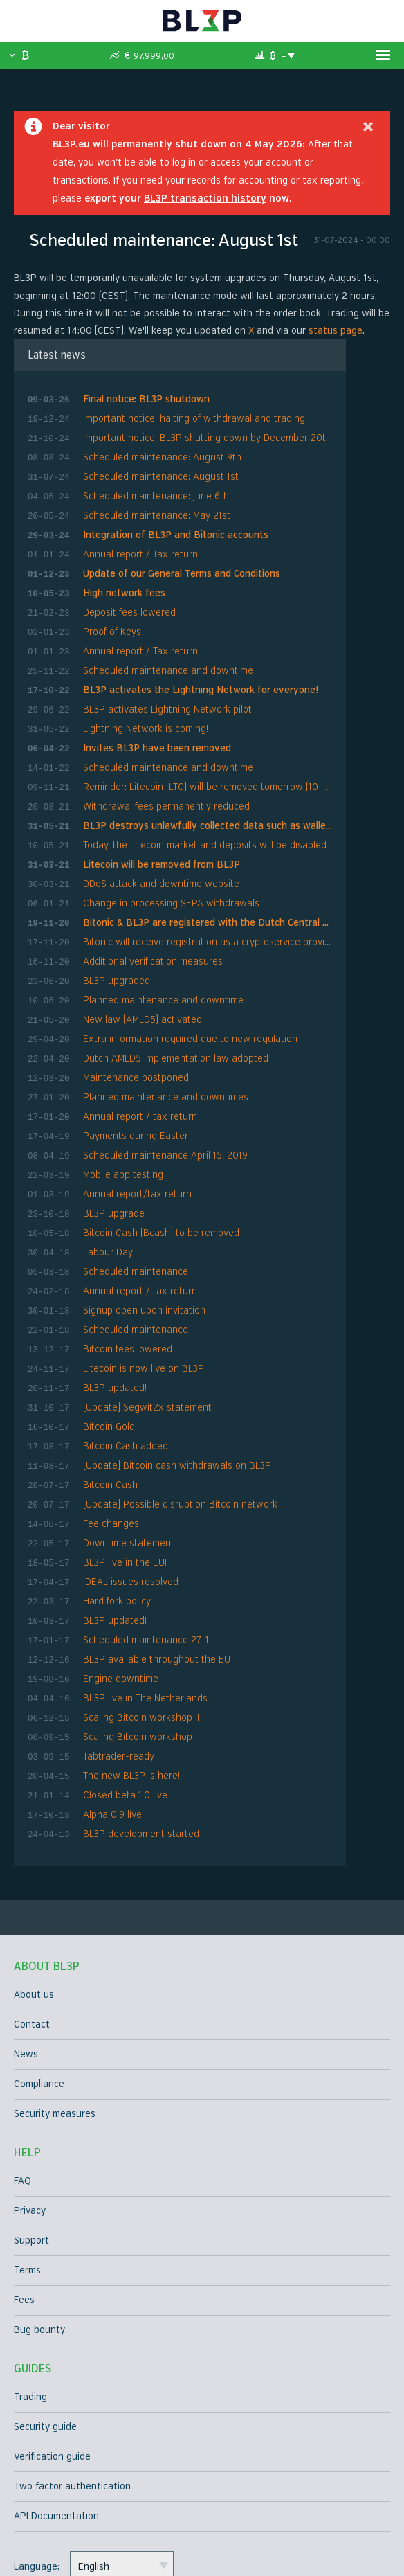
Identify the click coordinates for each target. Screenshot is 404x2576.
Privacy (30, 2107)
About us (34, 1891)
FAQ (22, 2077)
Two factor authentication (72, 2382)
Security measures (54, 2010)
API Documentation (56, 2412)
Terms (27, 2166)
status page (335, 331)
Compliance (39, 1980)
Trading (30, 2293)
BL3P (202, 21)
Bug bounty (39, 2226)
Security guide (45, 2323)
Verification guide (52, 2353)
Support (31, 2137)
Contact (32, 1920)
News (26, 1950)
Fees (24, 2196)
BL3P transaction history (205, 198)
